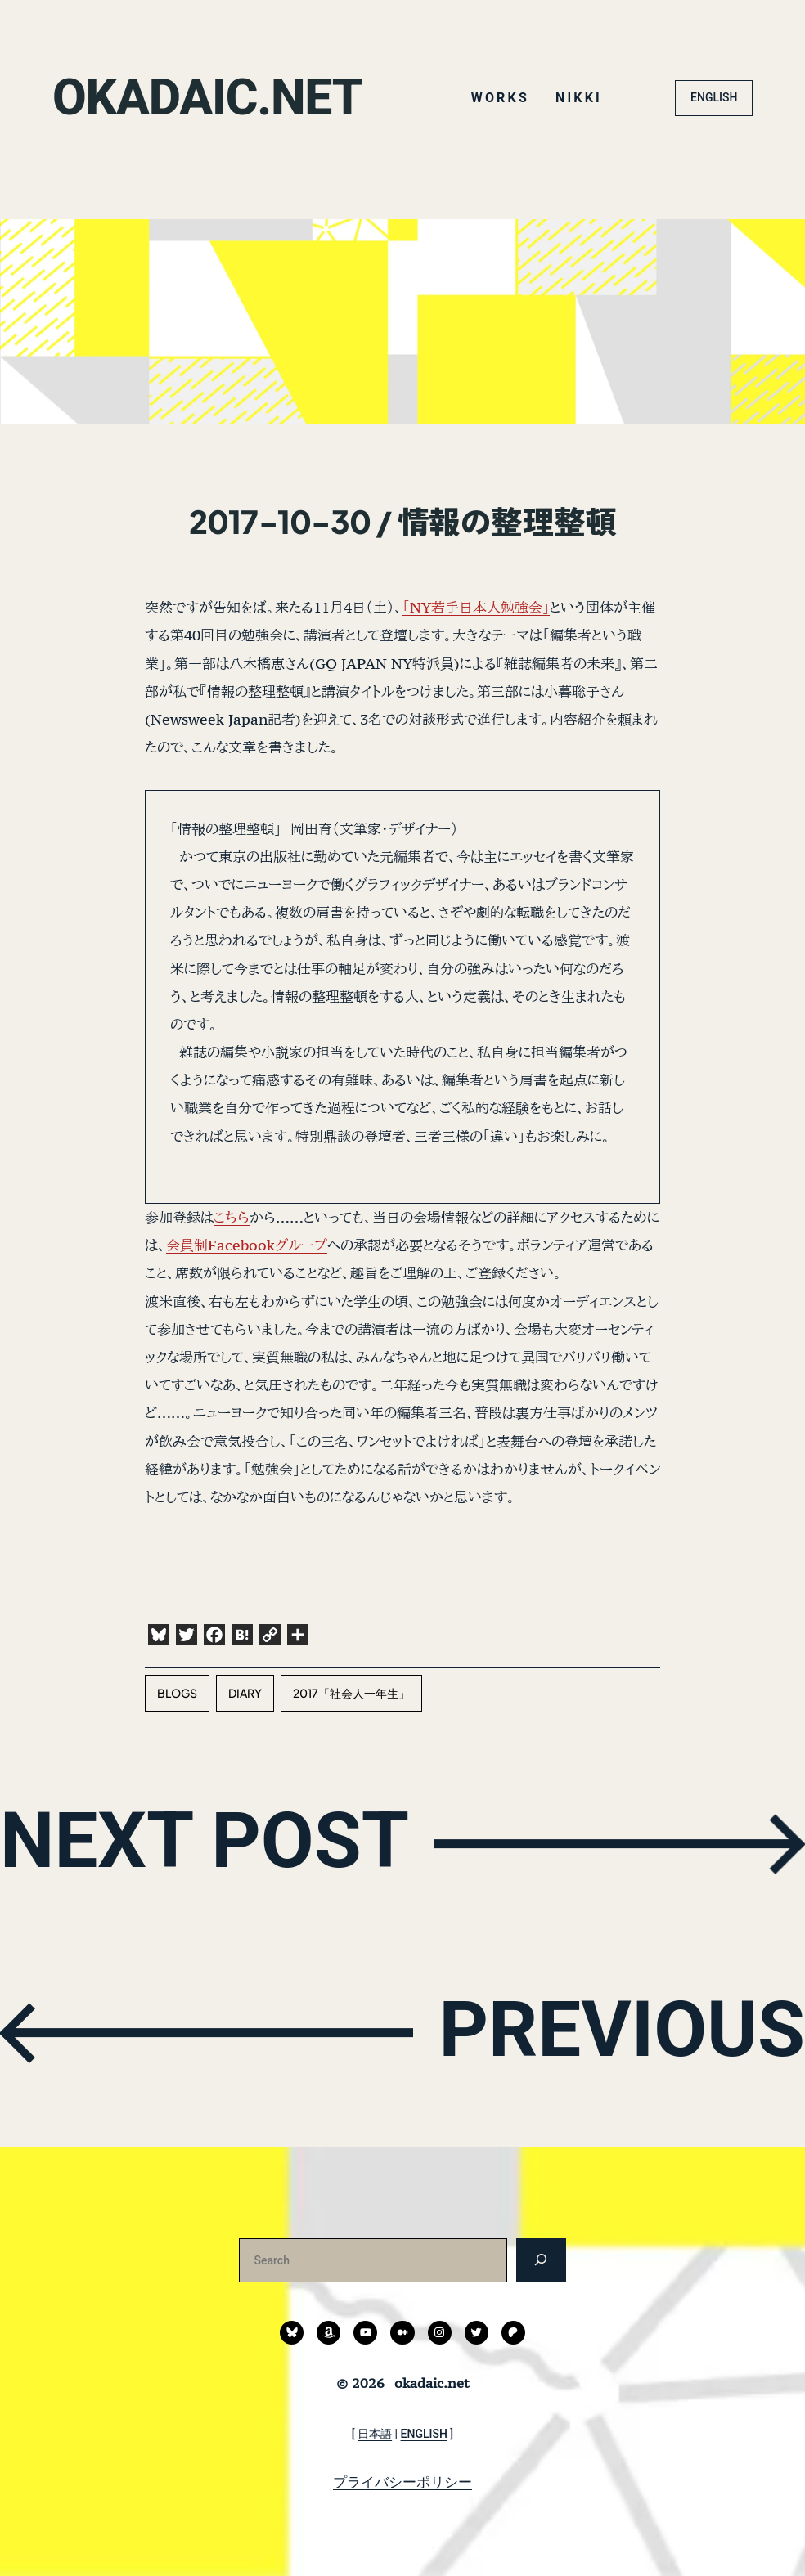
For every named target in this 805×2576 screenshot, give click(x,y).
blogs (177, 1692)
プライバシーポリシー (402, 2482)
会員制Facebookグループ (246, 1245)
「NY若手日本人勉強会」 (476, 607)
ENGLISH (713, 97)
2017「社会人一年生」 (351, 1692)
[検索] (541, 2260)
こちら (232, 1217)
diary (245, 1692)
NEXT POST (205, 1840)
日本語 (375, 2433)
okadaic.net (207, 98)
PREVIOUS (621, 2029)
